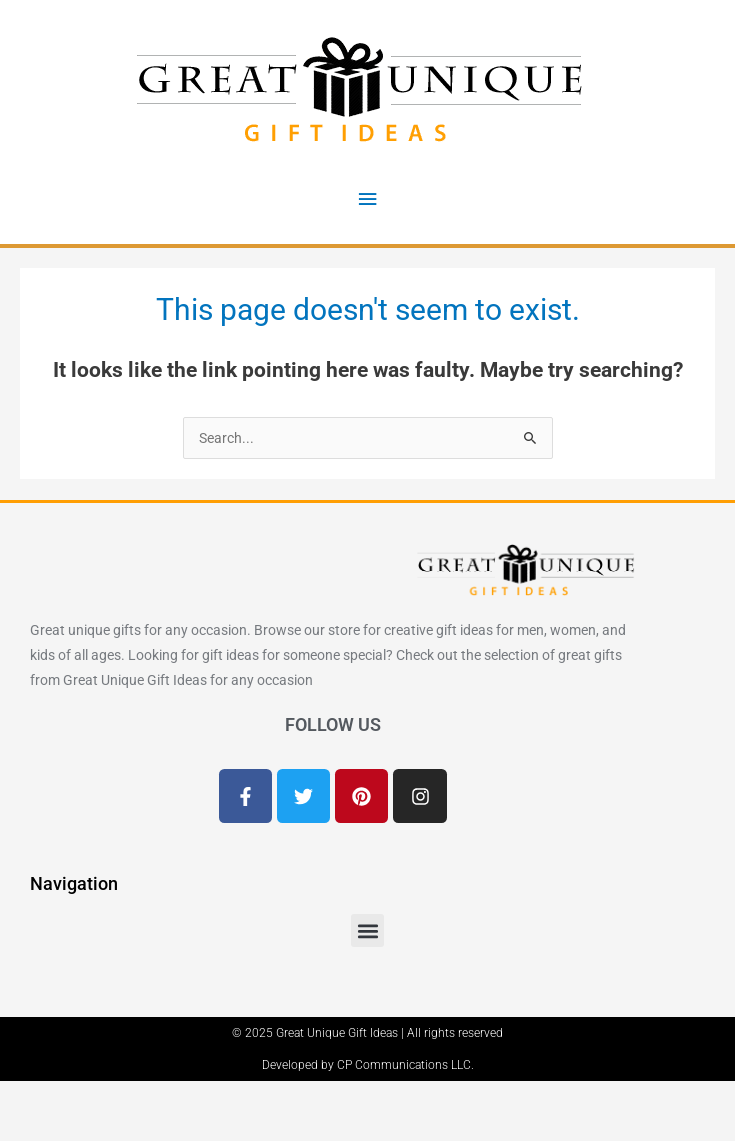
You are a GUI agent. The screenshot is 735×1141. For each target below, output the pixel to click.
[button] (367, 930)
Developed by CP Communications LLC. (368, 1065)
